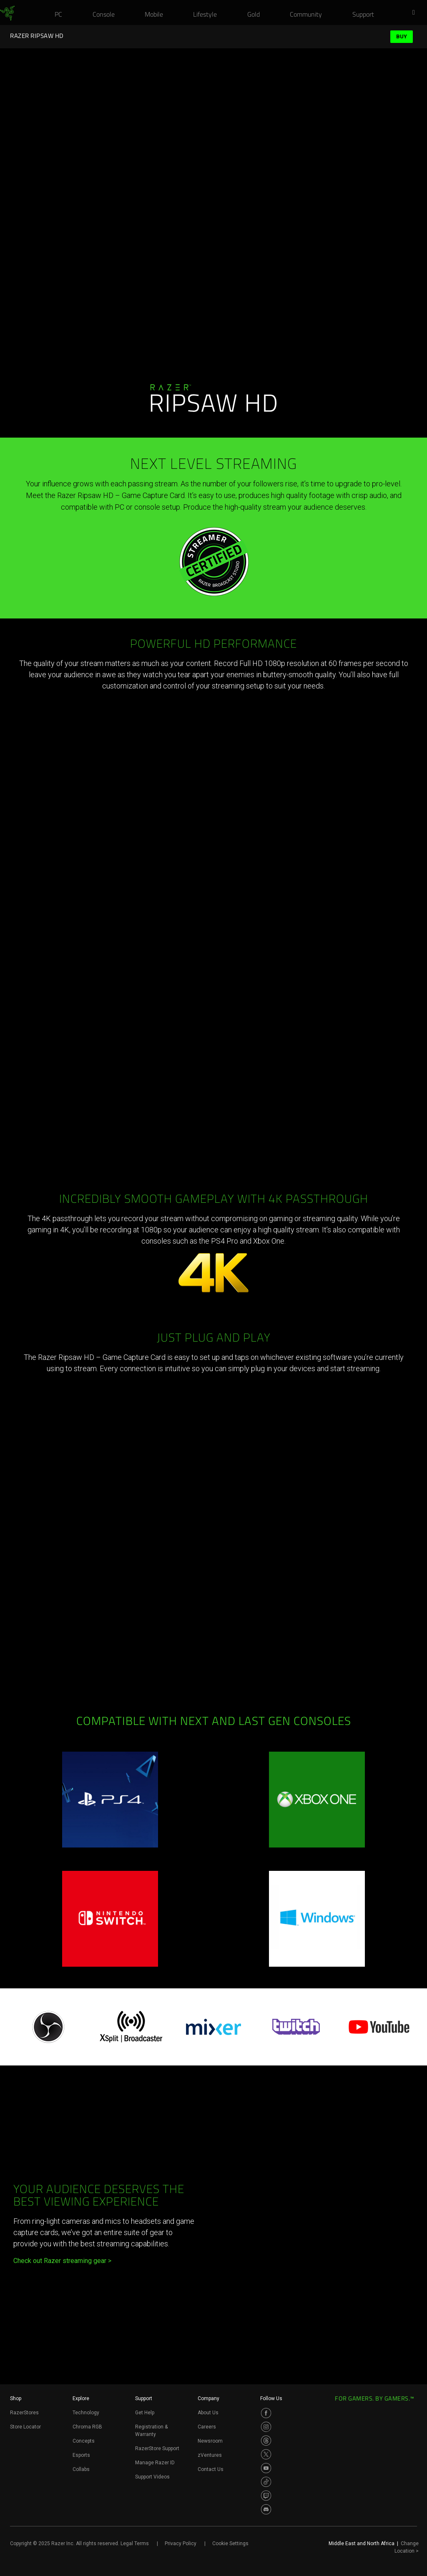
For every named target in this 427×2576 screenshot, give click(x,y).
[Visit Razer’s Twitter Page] (266, 2454)
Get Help (144, 2413)
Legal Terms (135, 2543)
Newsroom (210, 2441)
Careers (207, 2427)
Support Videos (152, 2477)
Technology (86, 2413)
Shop (15, 2398)
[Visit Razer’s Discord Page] (266, 2509)
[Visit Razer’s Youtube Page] (266, 2468)
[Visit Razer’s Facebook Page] (266, 2413)
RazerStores (24, 2413)
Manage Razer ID (155, 2463)
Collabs (81, 2469)
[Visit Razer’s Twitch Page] (266, 2495)
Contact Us (211, 2469)
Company (208, 2398)
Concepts (84, 2441)
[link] (7, 13)
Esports (81, 2455)
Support (143, 2398)
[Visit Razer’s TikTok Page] (266, 2482)
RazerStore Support (157, 2448)
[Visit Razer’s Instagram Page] (266, 2427)
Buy (401, 36)
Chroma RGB (87, 2427)
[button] (416, 13)
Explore (81, 2398)
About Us (208, 2413)
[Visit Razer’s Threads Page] (266, 2440)
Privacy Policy (180, 2543)
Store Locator (25, 2427)
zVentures (210, 2455)
